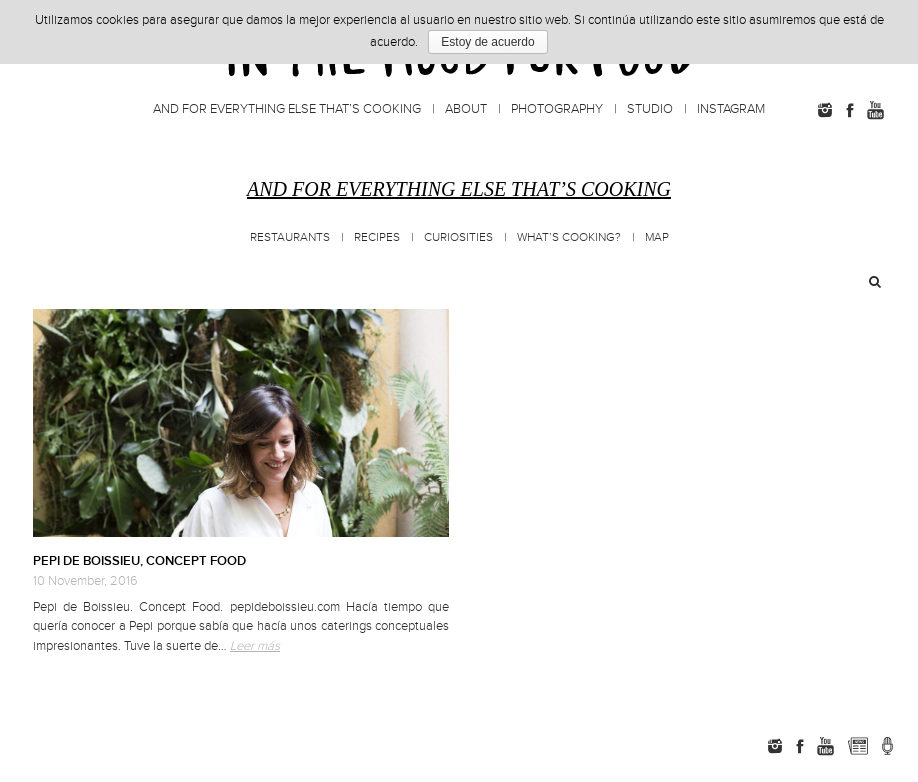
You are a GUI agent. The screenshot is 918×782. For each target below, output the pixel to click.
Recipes (377, 237)
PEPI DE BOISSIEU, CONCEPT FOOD (139, 561)
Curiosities (458, 237)
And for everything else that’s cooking (287, 109)
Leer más (255, 646)
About (466, 109)
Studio (650, 109)
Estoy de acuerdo (487, 42)
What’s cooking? (569, 237)
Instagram (731, 109)
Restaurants (290, 237)
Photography (557, 109)
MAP (657, 237)
